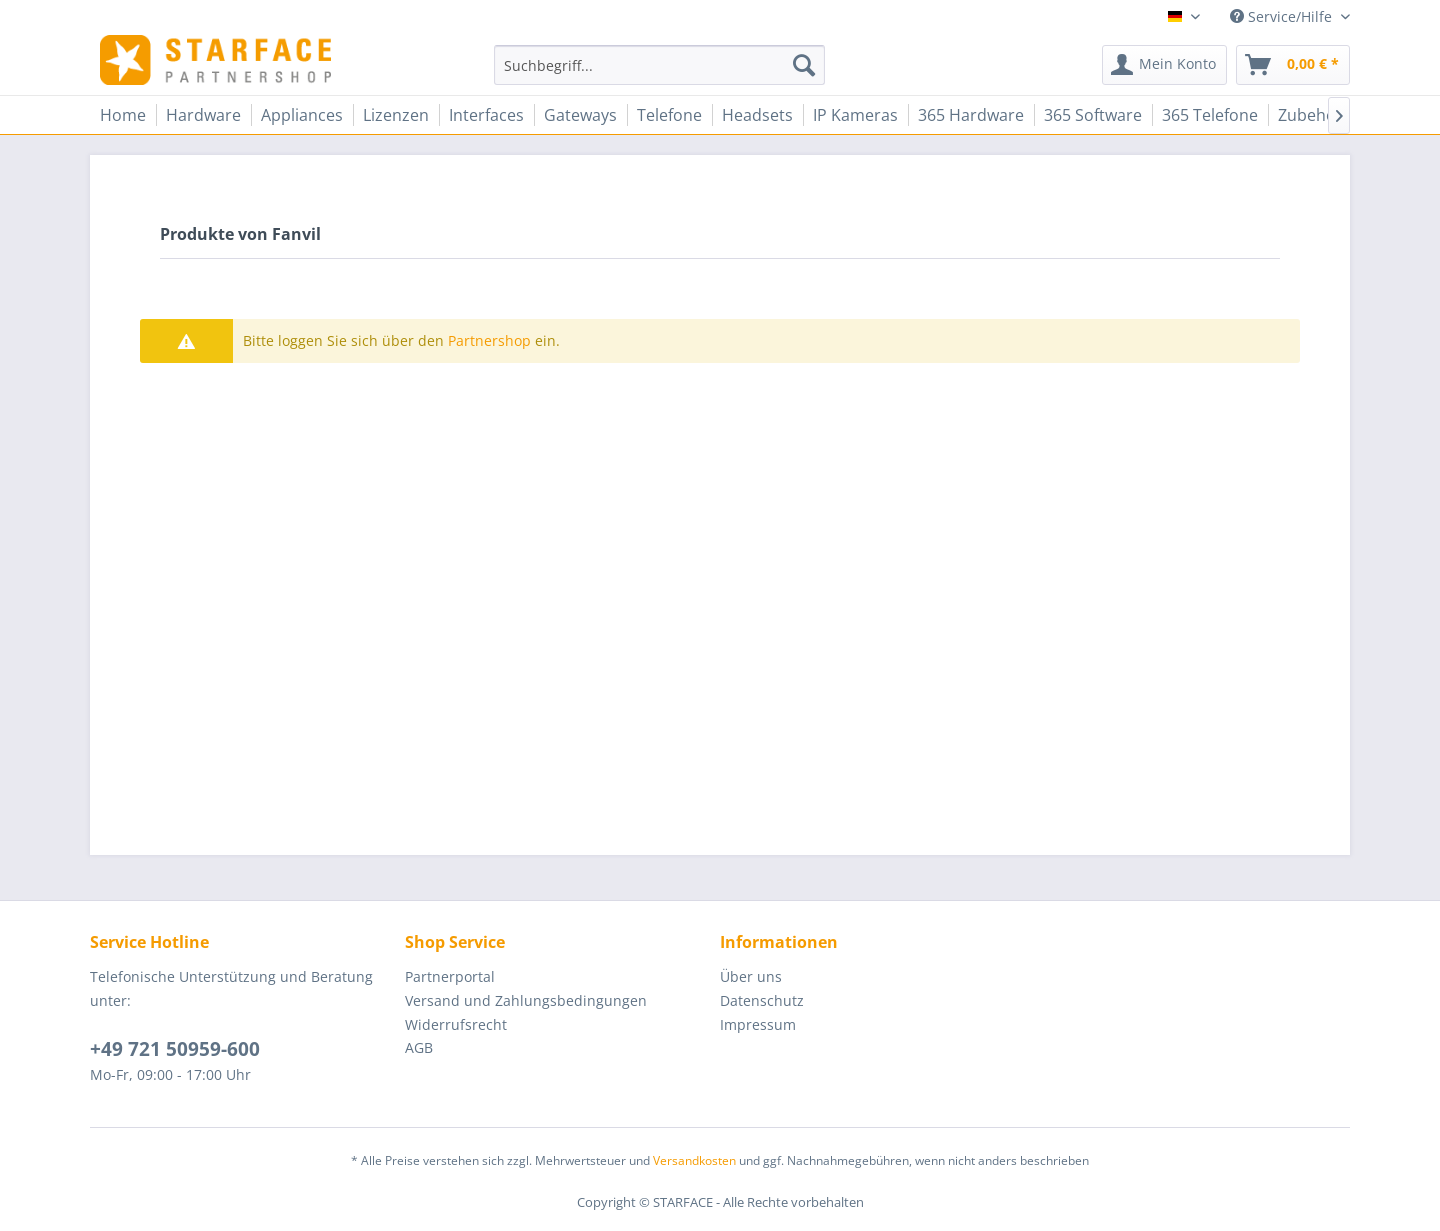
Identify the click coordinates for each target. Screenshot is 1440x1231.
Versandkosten (694, 1160)
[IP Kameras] (855, 115)
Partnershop (489, 340)
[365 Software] (1093, 115)
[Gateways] (580, 115)
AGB (419, 1047)
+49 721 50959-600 (175, 1049)
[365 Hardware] (971, 115)
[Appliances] (302, 115)
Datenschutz (762, 1000)
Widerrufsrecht (456, 1024)
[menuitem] (659, 65)
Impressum (758, 1024)
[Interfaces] (486, 115)
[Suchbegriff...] (659, 65)
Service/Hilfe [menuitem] (1283, 16)
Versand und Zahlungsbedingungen (526, 1000)
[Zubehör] (1310, 115)
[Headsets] (757, 115)
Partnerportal (450, 976)
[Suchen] (804, 65)
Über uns (751, 976)
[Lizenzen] (396, 115)
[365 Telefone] (1210, 115)
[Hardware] (203, 115)
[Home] (123, 115)
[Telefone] (669, 115)
